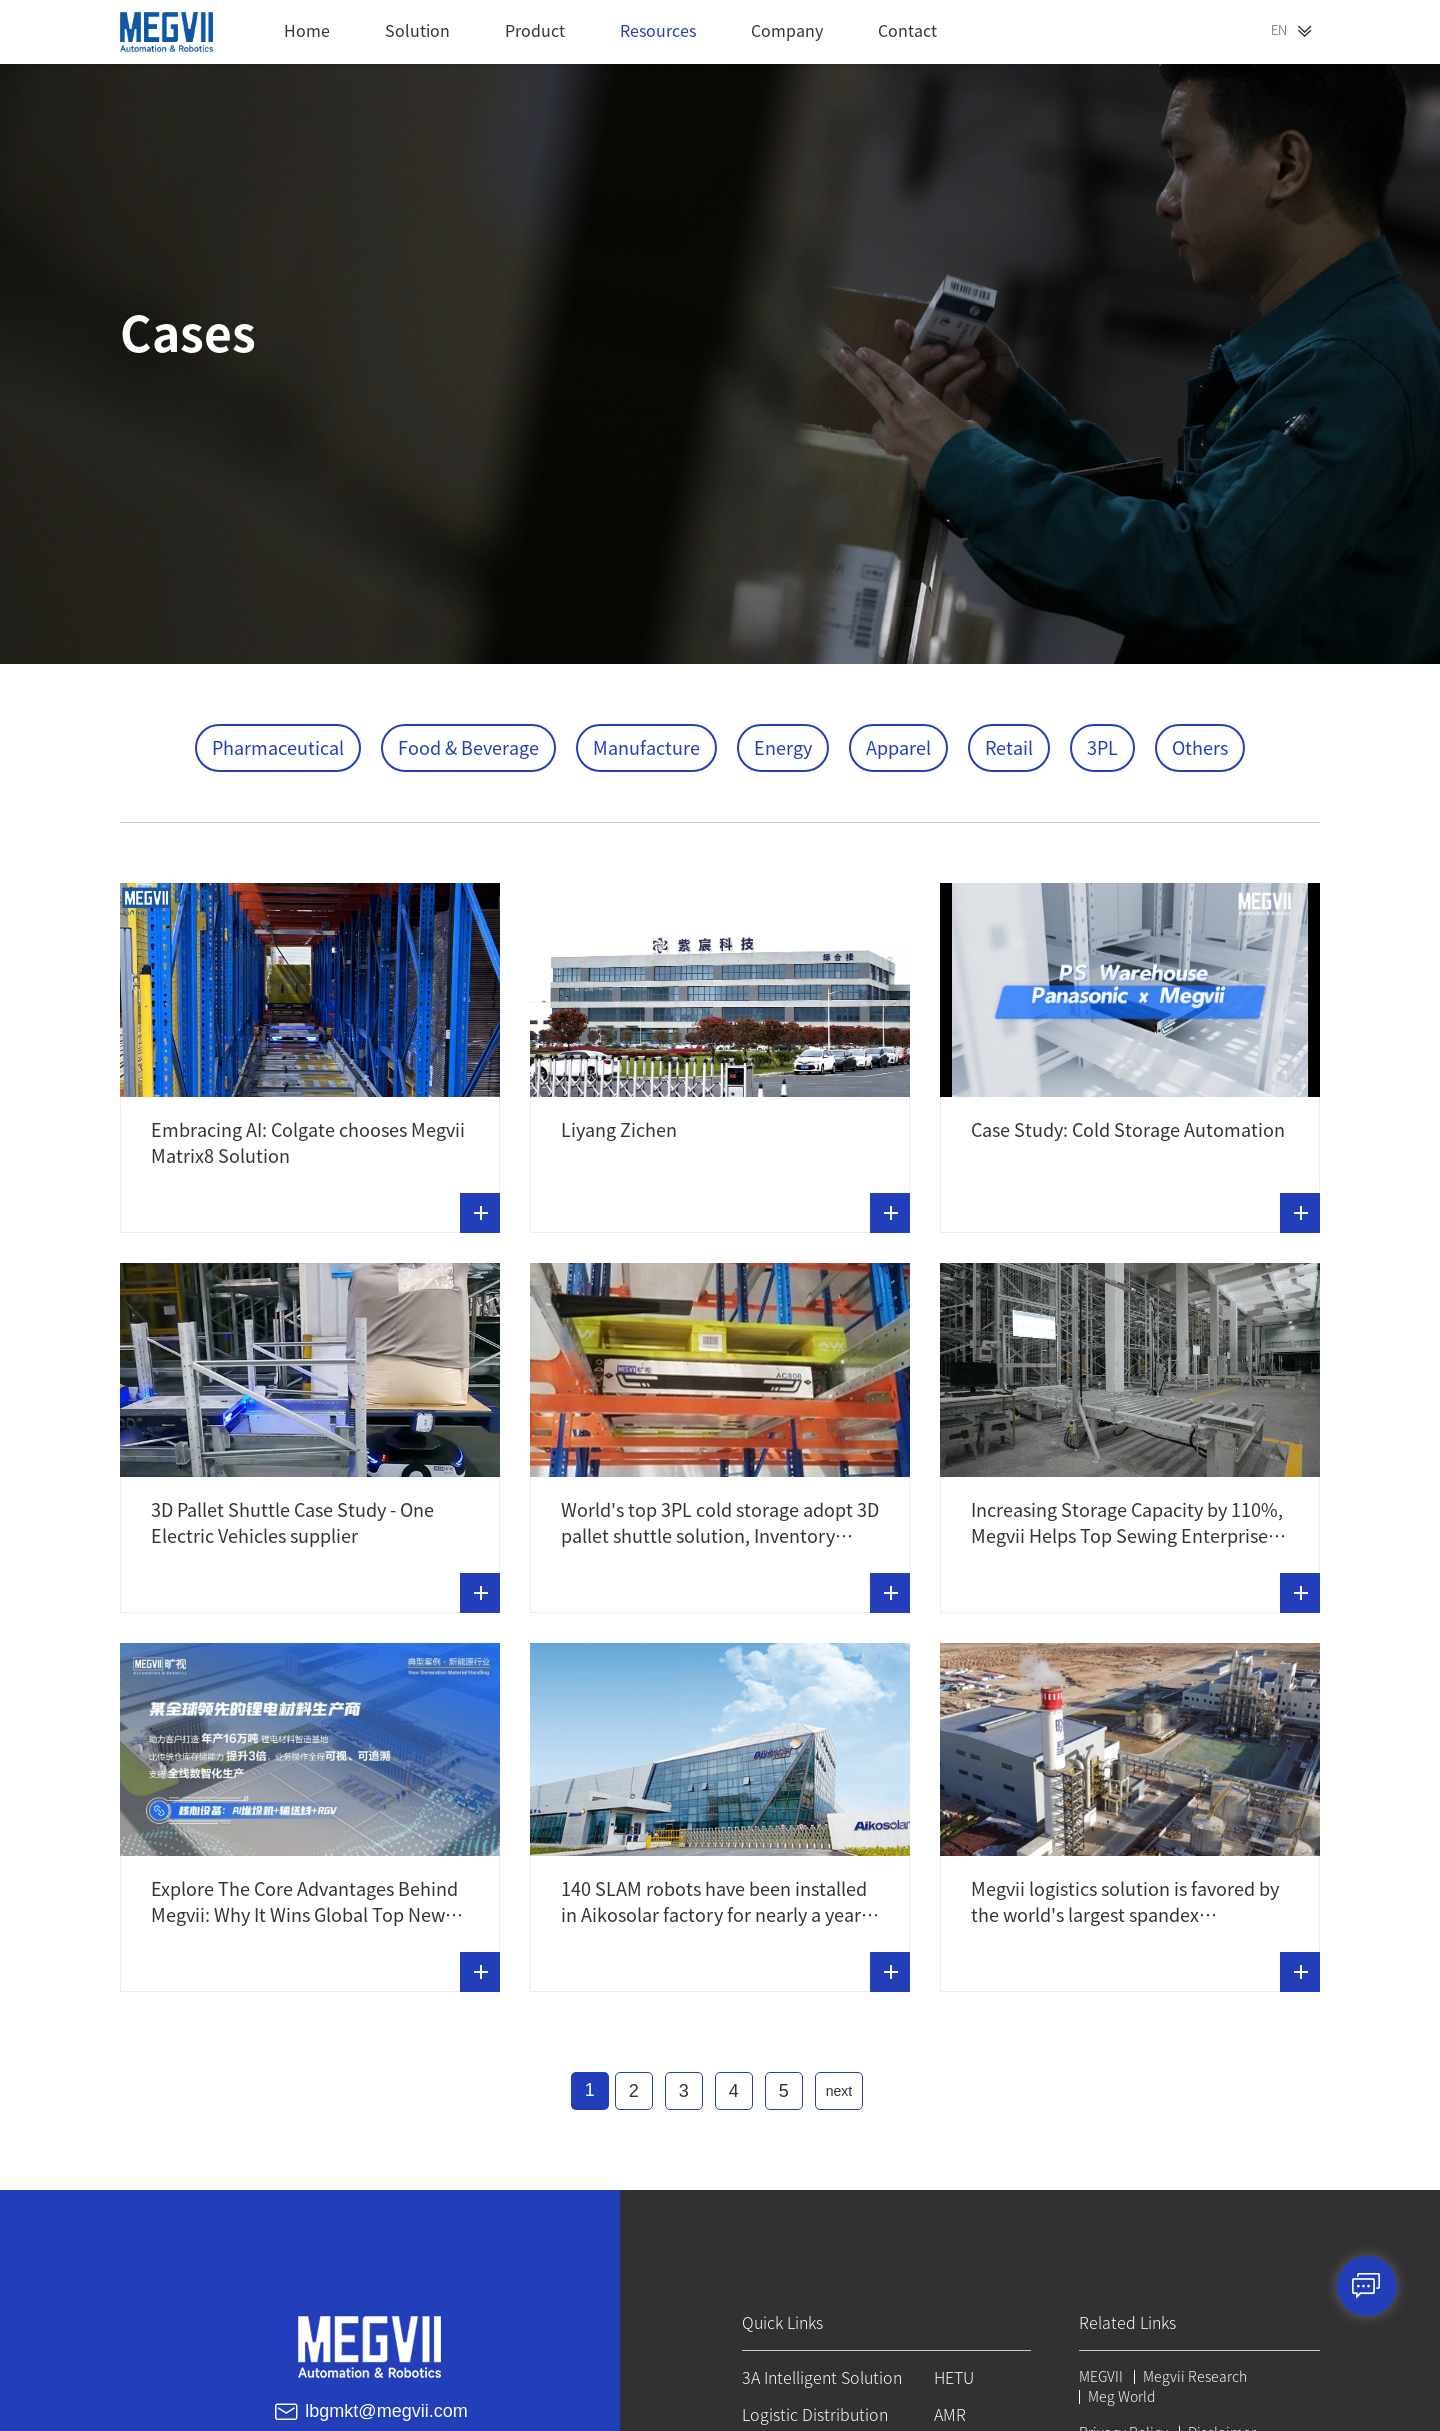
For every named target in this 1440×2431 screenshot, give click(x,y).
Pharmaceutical (278, 748)
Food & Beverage (468, 748)
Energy (783, 748)
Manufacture (646, 748)
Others (1200, 748)
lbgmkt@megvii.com (386, 2407)
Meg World (1119, 2393)
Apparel (898, 748)
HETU (952, 2374)
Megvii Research (1193, 2373)
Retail (1009, 748)
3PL (1102, 748)
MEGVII (1099, 2373)
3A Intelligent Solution (818, 2374)
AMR (948, 2412)
